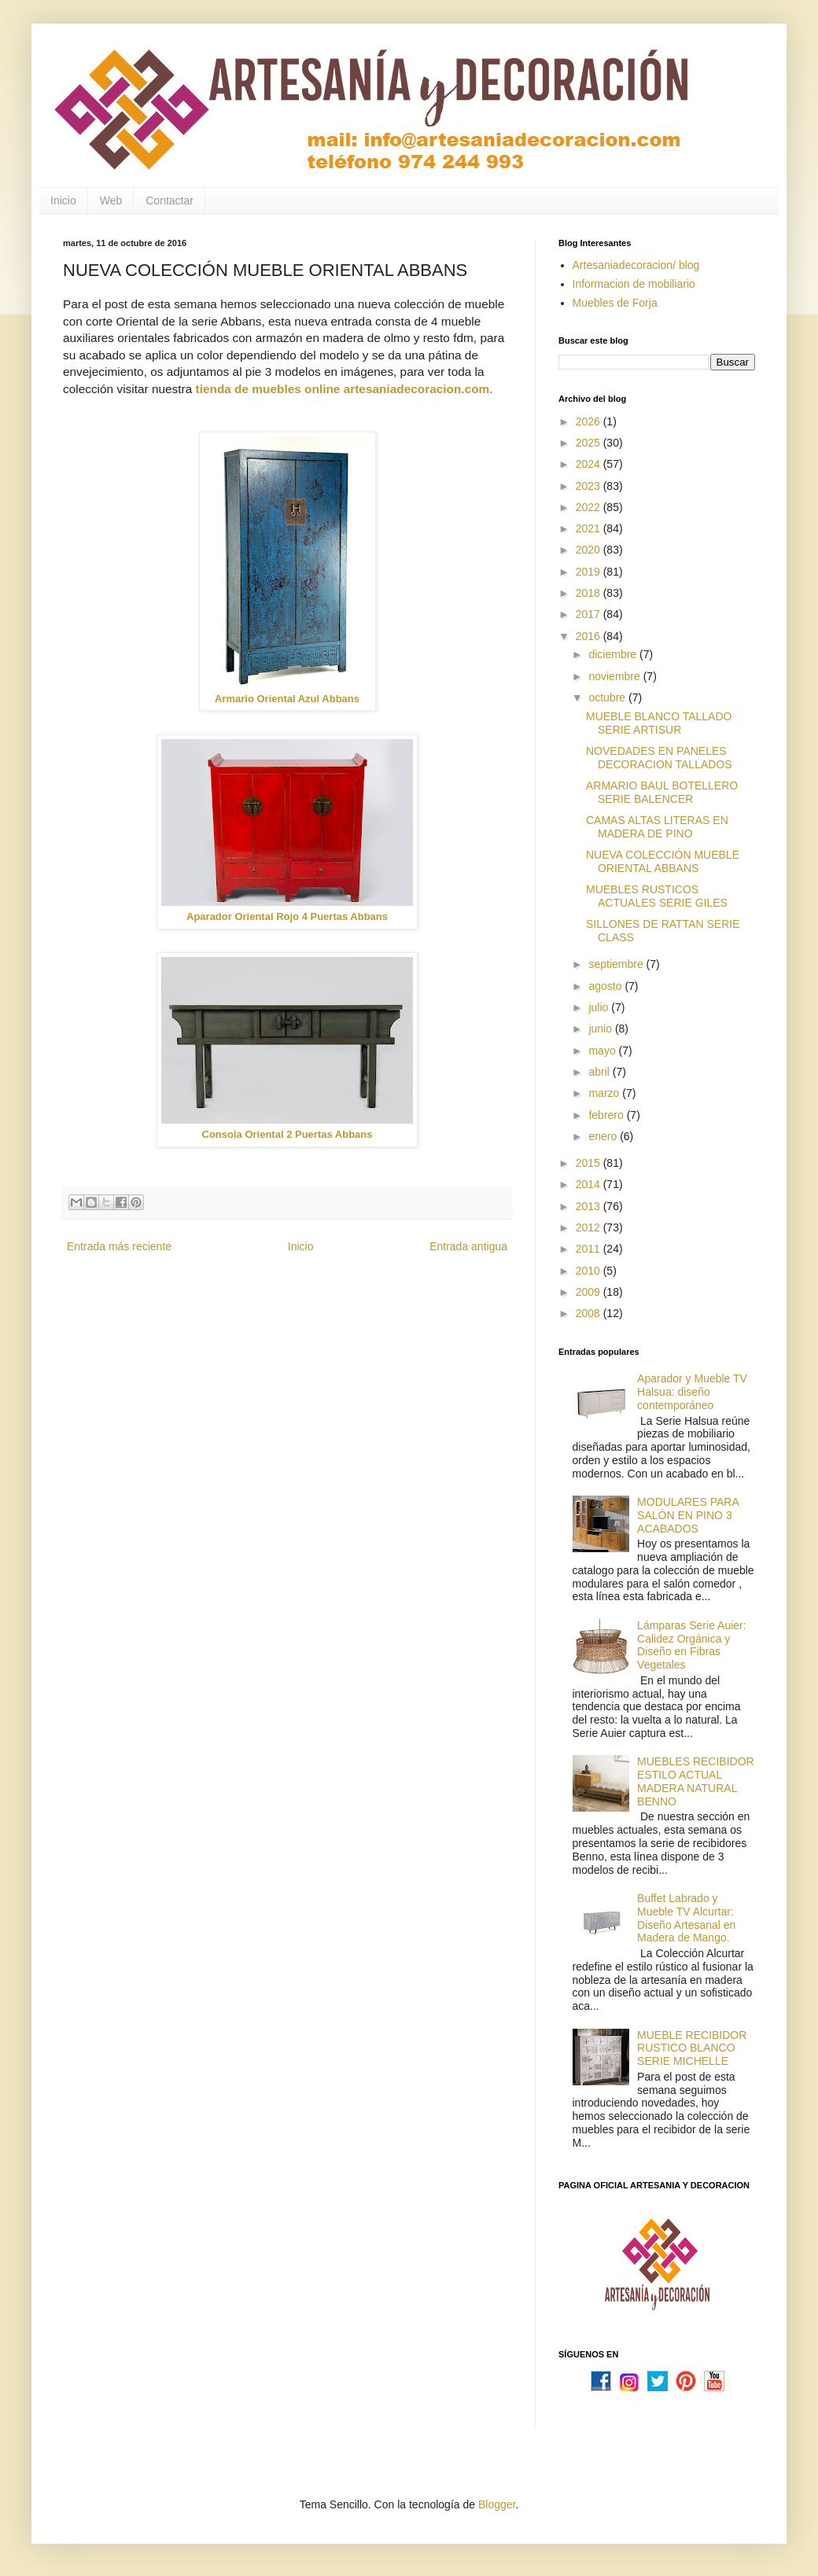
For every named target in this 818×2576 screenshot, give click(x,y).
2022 (589, 507)
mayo (603, 1050)
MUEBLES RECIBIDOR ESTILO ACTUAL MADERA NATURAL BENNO (695, 1781)
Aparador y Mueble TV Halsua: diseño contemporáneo (692, 1391)
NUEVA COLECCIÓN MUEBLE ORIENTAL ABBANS (662, 861)
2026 (589, 421)
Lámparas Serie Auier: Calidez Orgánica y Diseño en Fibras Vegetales (691, 1645)
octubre (608, 697)
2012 (589, 1227)
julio (599, 1007)
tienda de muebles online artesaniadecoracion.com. (344, 389)
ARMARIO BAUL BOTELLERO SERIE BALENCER (662, 792)
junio (601, 1028)
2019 (589, 571)
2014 (589, 1184)
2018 (589, 593)
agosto (606, 986)
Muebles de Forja (615, 302)
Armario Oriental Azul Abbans (287, 699)
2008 (589, 1313)
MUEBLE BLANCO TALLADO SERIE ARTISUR (658, 723)
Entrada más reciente (119, 1246)
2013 (589, 1206)
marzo (605, 1093)
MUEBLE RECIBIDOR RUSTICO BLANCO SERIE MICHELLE (691, 2048)
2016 (589, 636)
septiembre (617, 964)
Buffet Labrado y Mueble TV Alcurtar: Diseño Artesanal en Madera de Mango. (686, 1918)
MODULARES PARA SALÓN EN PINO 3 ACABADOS (688, 1515)
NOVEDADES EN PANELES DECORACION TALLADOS (659, 758)
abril (600, 1071)
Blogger (496, 2504)
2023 (589, 486)
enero (604, 1136)
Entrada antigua (468, 1246)
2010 (589, 1270)
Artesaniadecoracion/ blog (636, 265)
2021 (589, 528)
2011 (589, 1248)
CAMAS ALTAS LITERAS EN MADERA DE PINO (657, 827)
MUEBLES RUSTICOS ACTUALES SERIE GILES (657, 896)
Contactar (169, 200)
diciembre (613, 654)
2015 (589, 1163)
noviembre (615, 676)
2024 (589, 464)
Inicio (63, 200)
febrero (607, 1115)
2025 (589, 442)
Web (111, 200)
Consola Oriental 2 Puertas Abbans (287, 1134)
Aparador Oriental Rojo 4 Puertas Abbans (287, 916)
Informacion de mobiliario (634, 284)
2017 (589, 614)
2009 (589, 1292)
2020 (589, 549)
